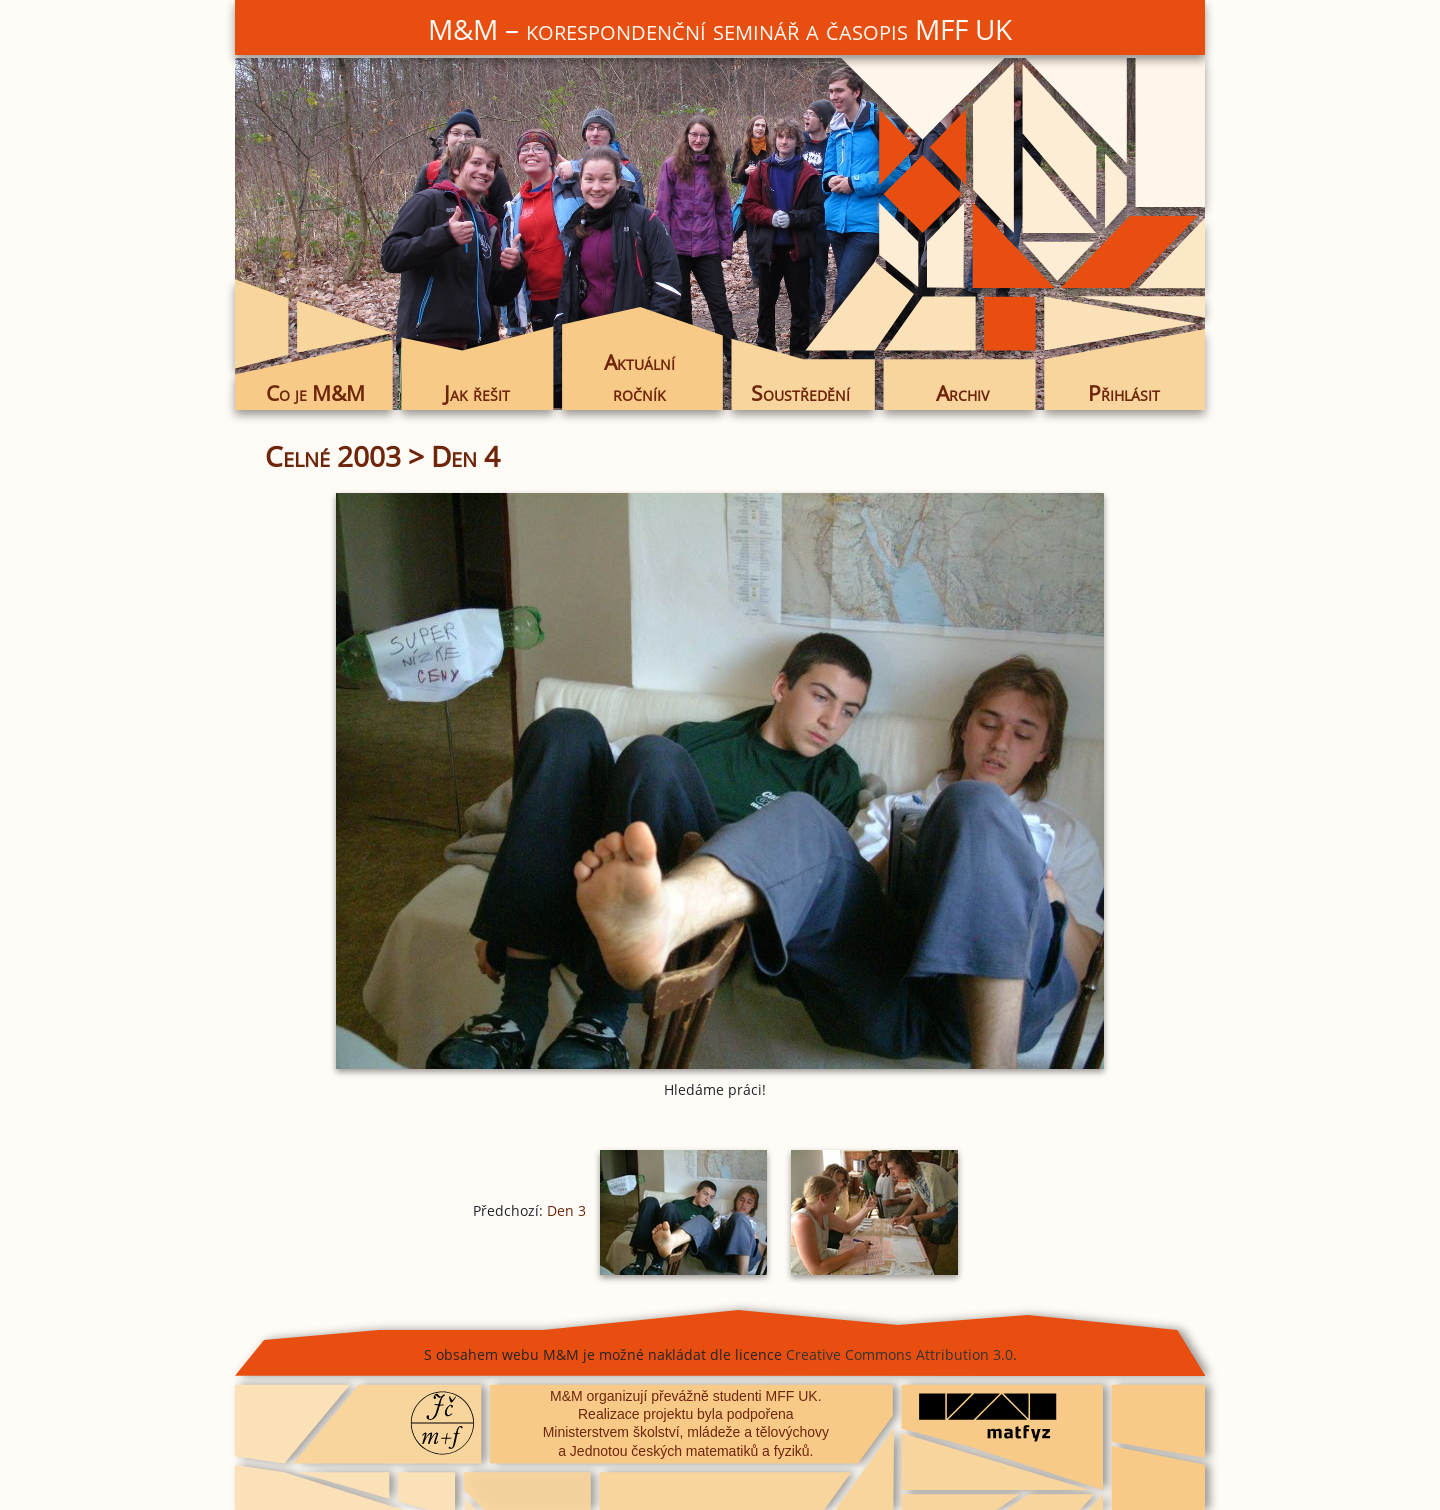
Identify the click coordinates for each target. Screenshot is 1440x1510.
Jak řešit (477, 393)
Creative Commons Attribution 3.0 (899, 1354)
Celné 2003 (333, 456)
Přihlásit (1124, 393)
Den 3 (566, 1210)
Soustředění (800, 393)
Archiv (962, 393)
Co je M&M (315, 393)
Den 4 (465, 456)
